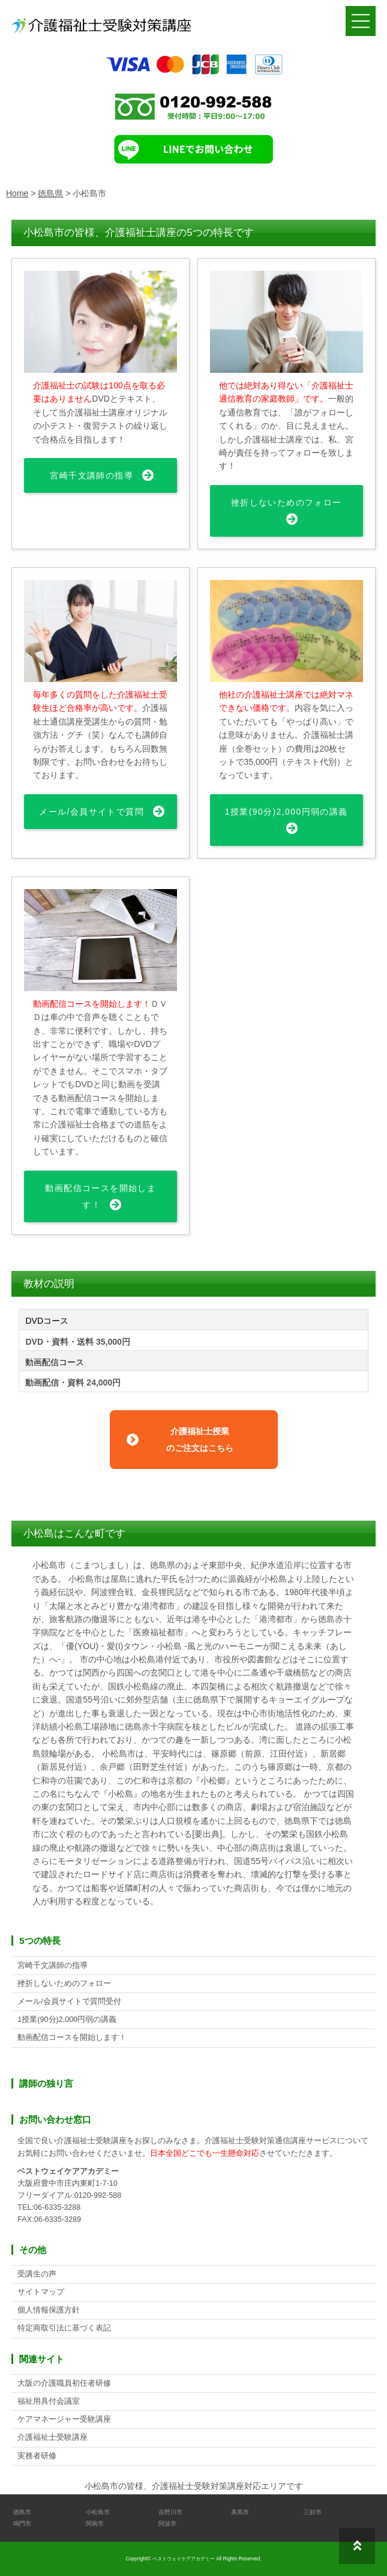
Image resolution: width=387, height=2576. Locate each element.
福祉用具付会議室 (48, 2401)
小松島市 (98, 2512)
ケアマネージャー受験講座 (64, 2419)
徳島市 (22, 2512)
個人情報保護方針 (48, 2310)
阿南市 (95, 2523)
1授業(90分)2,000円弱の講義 (286, 811)
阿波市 (167, 2523)
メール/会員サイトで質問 (91, 811)
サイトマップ (40, 2292)
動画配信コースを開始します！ (100, 1196)
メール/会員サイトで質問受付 (69, 2001)
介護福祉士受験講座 (52, 2437)
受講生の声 (36, 2274)
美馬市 (240, 2512)
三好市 (313, 2512)
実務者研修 (36, 2456)
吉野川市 (170, 2512)
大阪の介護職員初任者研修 (64, 2383)
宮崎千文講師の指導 (91, 475)
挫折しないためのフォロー (286, 502)
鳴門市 (22, 2523)
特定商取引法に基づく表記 (64, 2328)
